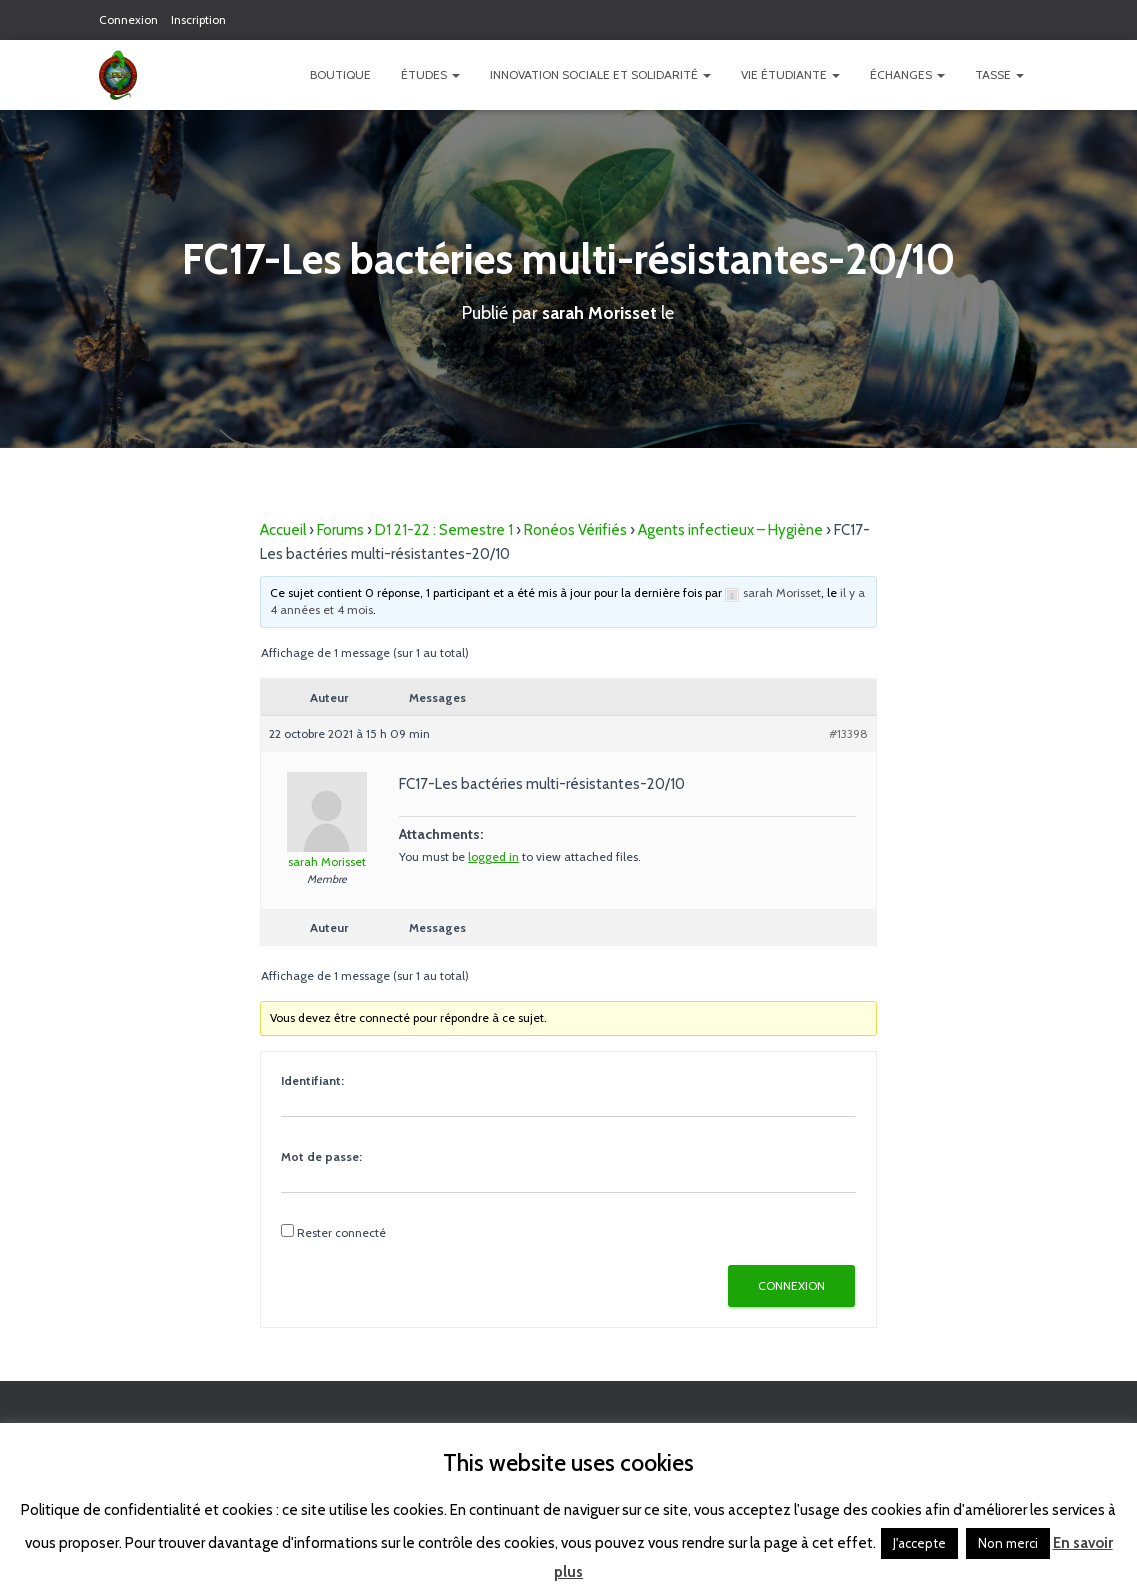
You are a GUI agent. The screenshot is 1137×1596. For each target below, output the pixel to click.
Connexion (128, 19)
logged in (493, 856)
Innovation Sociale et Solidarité (600, 74)
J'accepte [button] (919, 1543)
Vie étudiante (790, 74)
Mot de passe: (321, 1156)
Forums (340, 530)
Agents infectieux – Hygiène (730, 530)
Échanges (907, 74)
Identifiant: (312, 1080)
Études (430, 74)
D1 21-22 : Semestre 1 (444, 530)
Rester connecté (341, 1232)
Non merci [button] (1008, 1543)
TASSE (999, 74)
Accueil (283, 530)
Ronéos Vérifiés (575, 530)
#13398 (848, 733)
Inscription (198, 19)
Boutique (340, 74)
